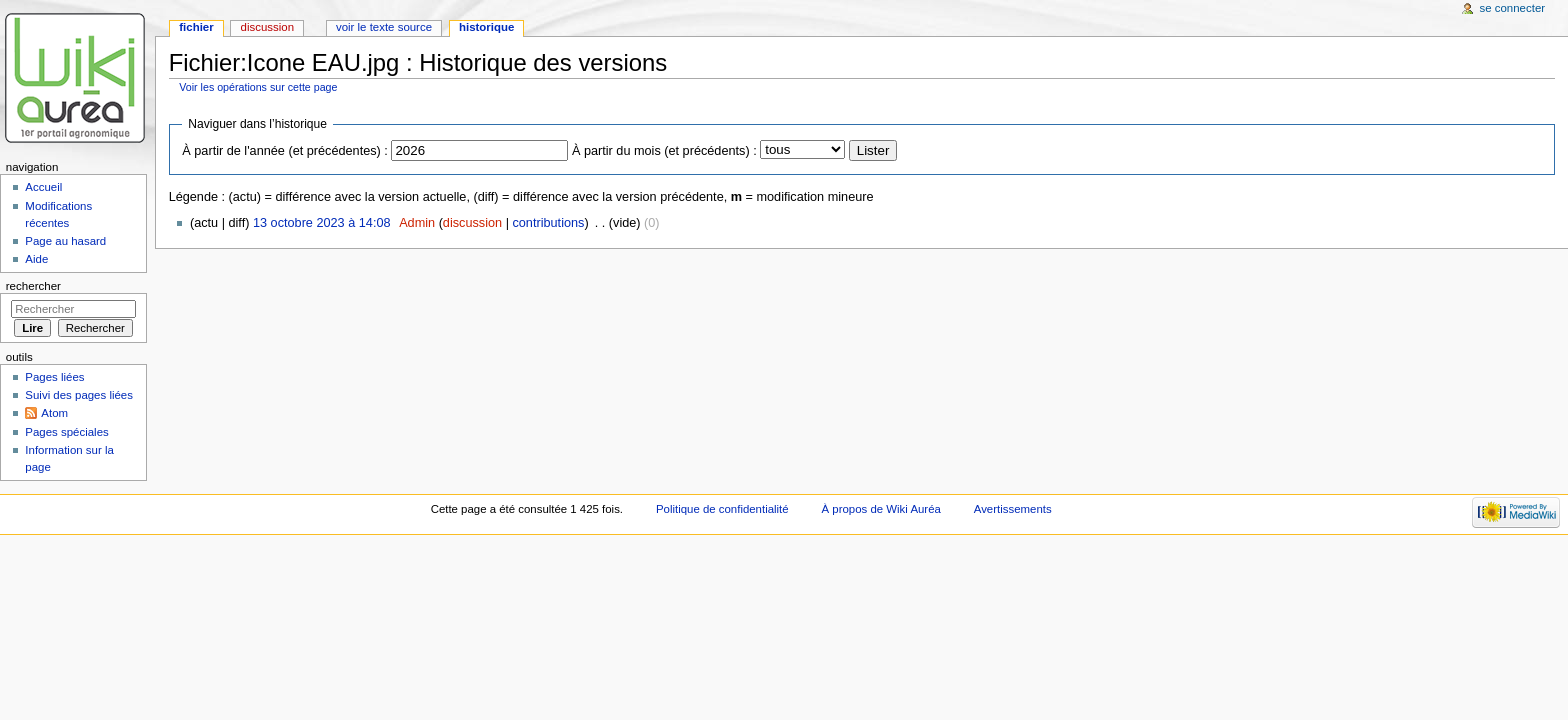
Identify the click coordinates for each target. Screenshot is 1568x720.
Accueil (43, 187)
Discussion (267, 27)
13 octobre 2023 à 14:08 (322, 223)
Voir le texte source (384, 27)
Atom (54, 413)
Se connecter (1513, 8)
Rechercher (33, 286)
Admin (417, 223)
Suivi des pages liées (79, 395)
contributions (548, 223)
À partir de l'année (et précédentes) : (285, 151)
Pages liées (54, 377)
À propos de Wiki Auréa (881, 509)
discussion (472, 223)
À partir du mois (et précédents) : (664, 151)
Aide (36, 259)
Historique (486, 27)
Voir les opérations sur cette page (258, 87)
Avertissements (1013, 509)
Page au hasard (65, 241)
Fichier (196, 27)
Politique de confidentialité (722, 509)
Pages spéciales (66, 432)
